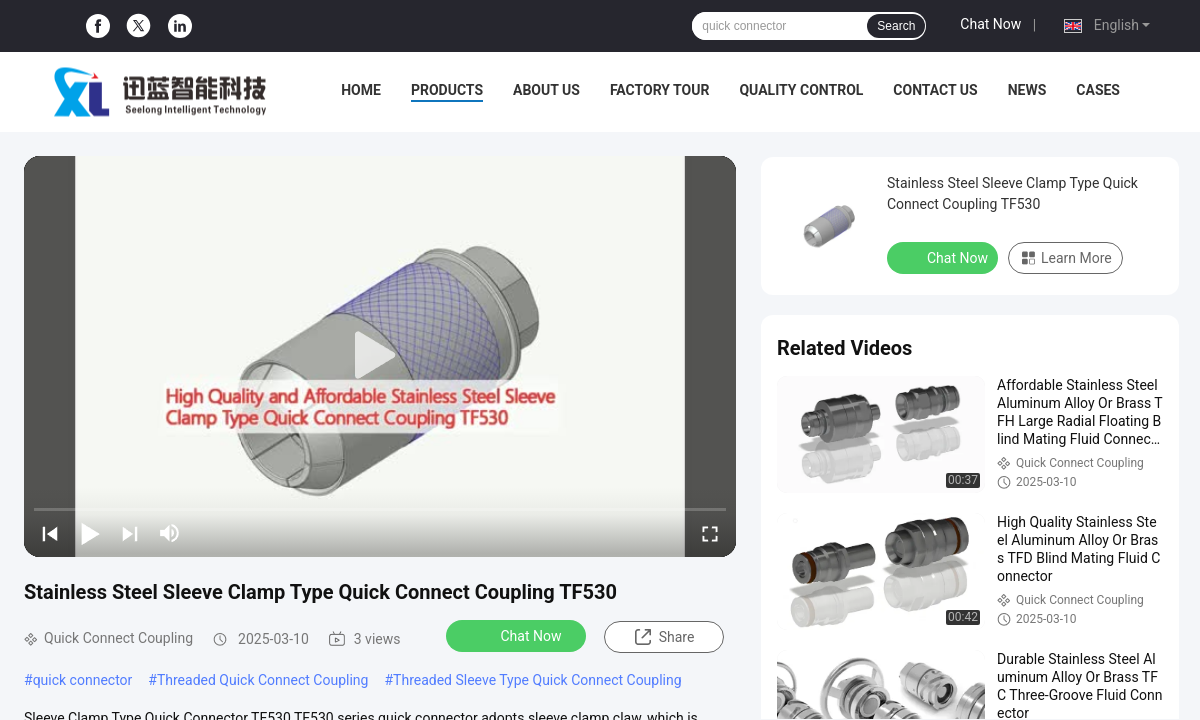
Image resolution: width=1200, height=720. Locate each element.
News (1027, 90)
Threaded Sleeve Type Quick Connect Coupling (537, 680)
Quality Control (801, 90)
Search (896, 26)
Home (361, 90)
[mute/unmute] (170, 533)
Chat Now (990, 24)
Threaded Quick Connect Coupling (263, 680)
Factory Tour (660, 90)
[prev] (50, 533)
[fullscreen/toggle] (710, 533)
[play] (380, 356)
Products (447, 90)
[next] (130, 533)
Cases (1098, 90)
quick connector (83, 680)
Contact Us (935, 90)
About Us (546, 90)
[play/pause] (90, 533)
